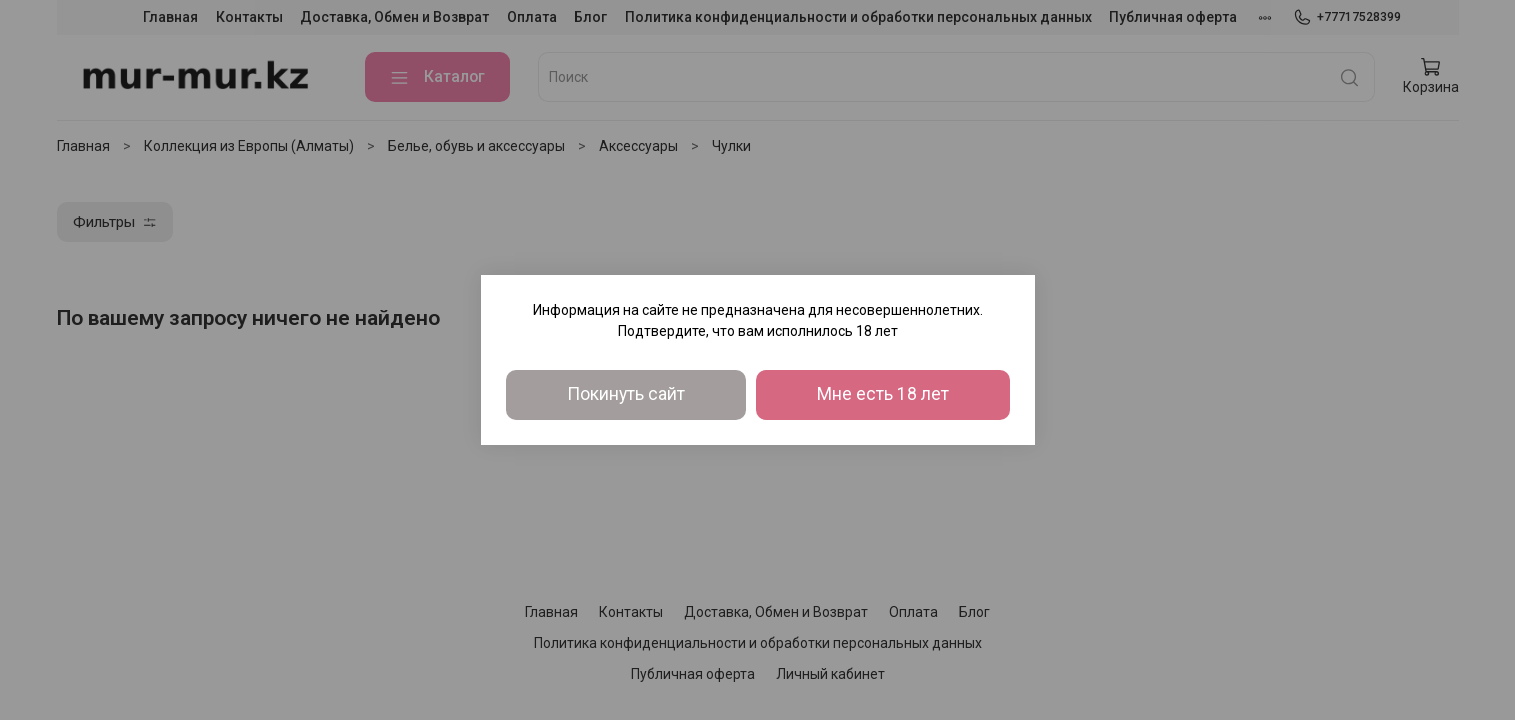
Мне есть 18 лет (883, 394)
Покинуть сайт (626, 394)
